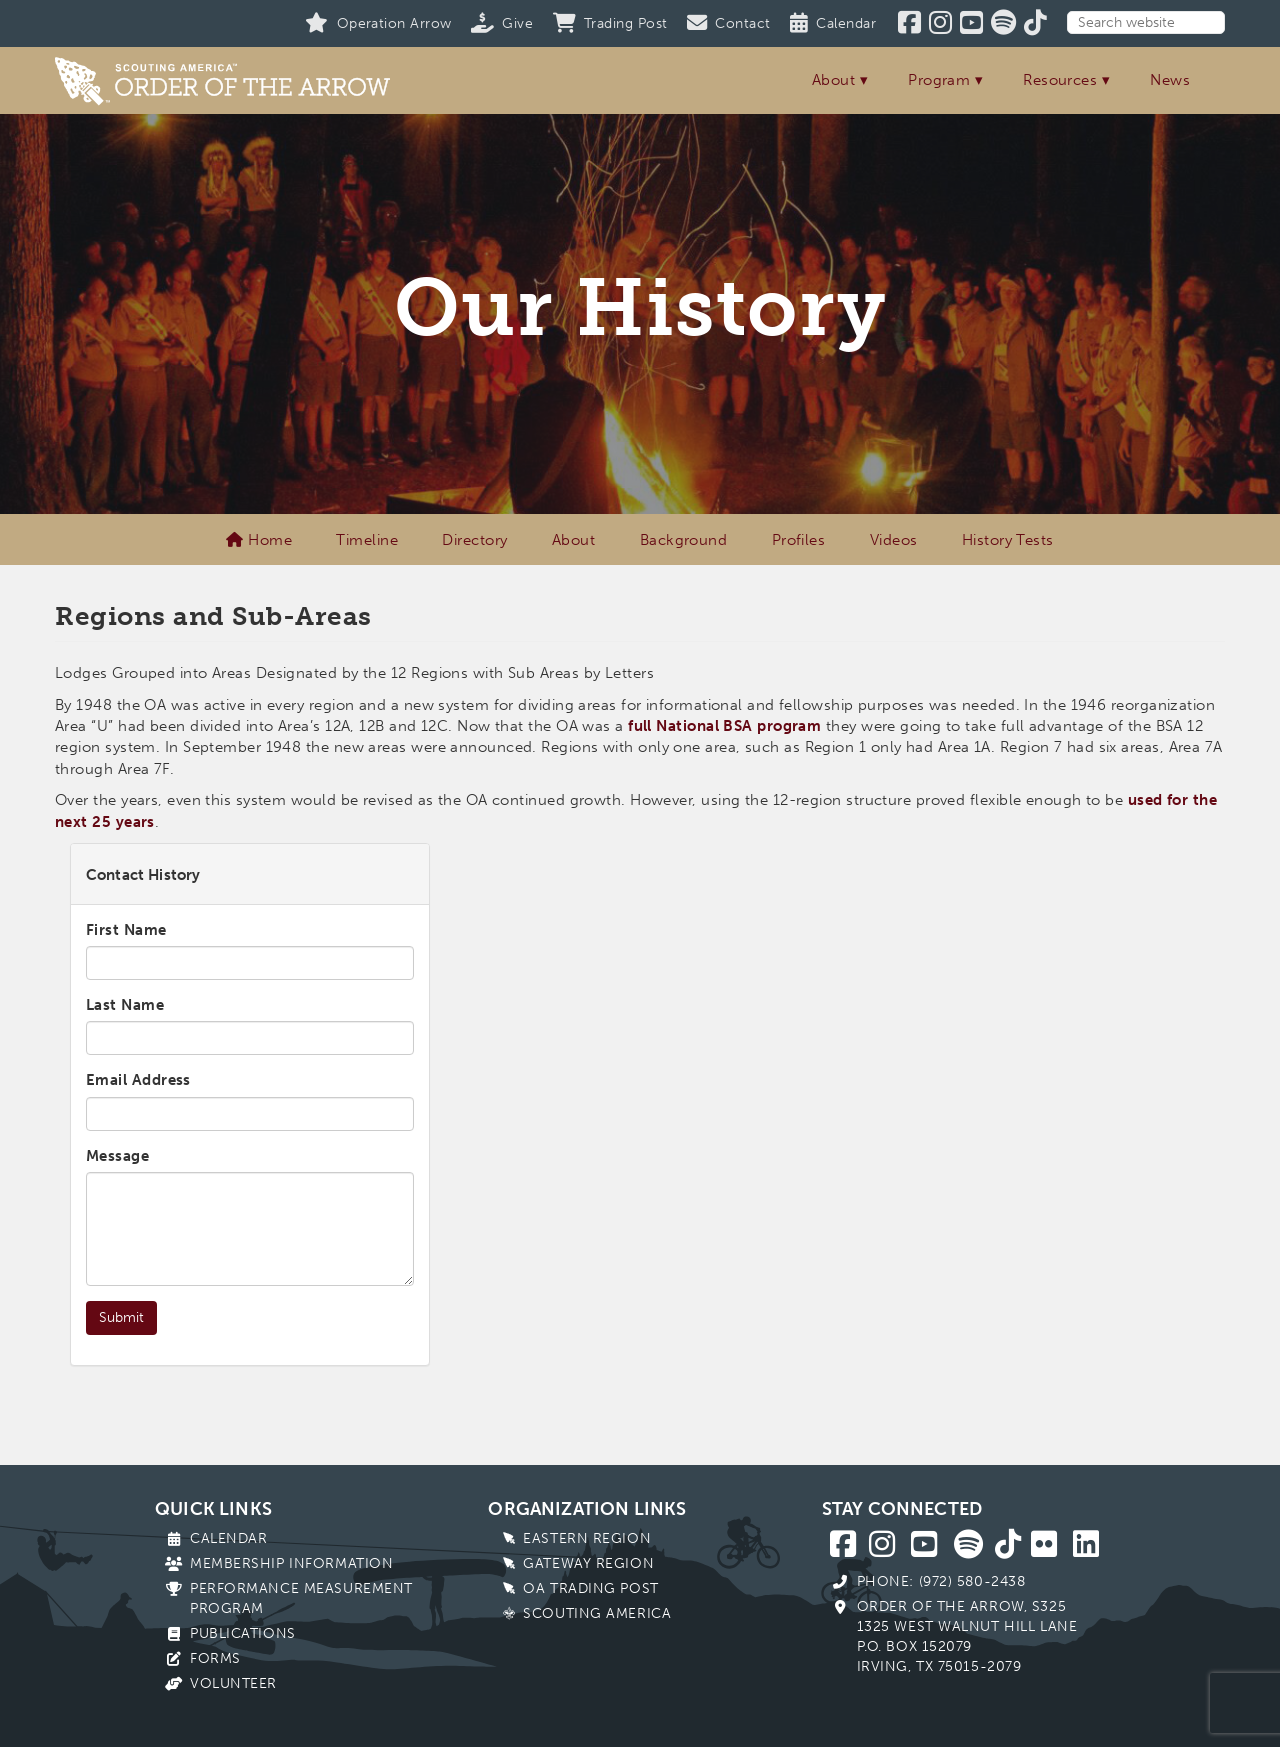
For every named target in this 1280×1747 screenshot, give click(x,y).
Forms (215, 1658)
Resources (1060, 80)
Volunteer (233, 1683)
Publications (243, 1633)
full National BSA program (724, 726)
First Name (126, 930)
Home (259, 540)
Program (939, 80)
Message (117, 1156)
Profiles (799, 540)
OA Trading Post (590, 1588)
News (1170, 80)
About (833, 80)
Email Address (138, 1080)
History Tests (1008, 540)
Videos (894, 540)
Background (684, 540)
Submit (121, 1317)
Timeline (367, 540)
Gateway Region (588, 1563)
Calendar (228, 1538)
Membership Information (291, 1563)
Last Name (125, 1005)
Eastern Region (587, 1538)
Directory (474, 540)
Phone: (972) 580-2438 (941, 1581)
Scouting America (597, 1613)
